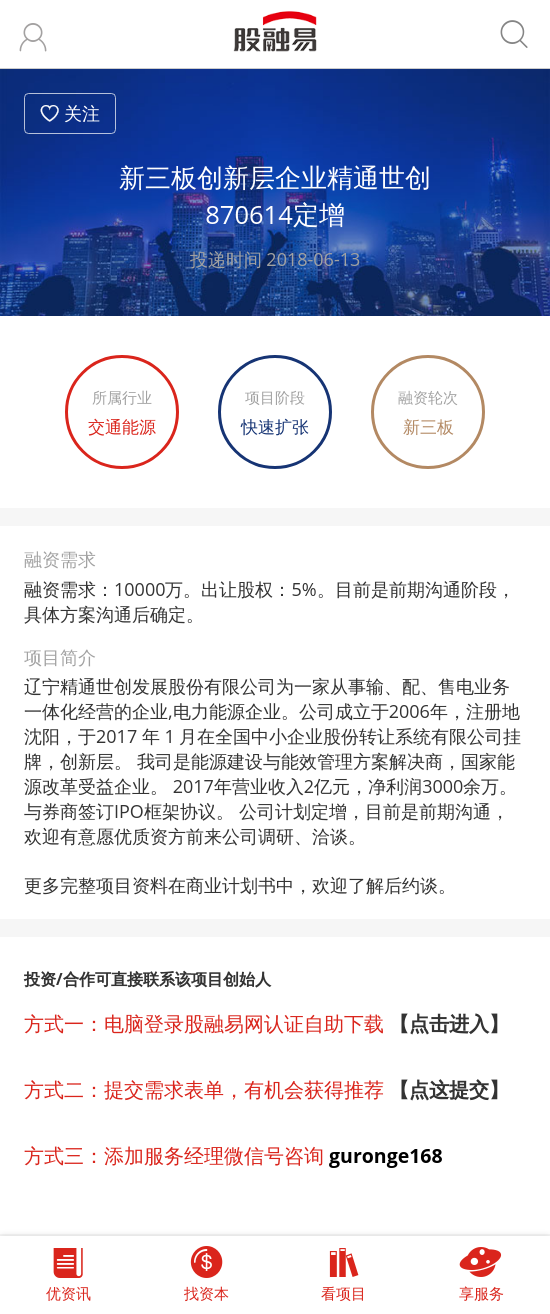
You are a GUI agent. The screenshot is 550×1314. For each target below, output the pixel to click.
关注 (82, 113)
